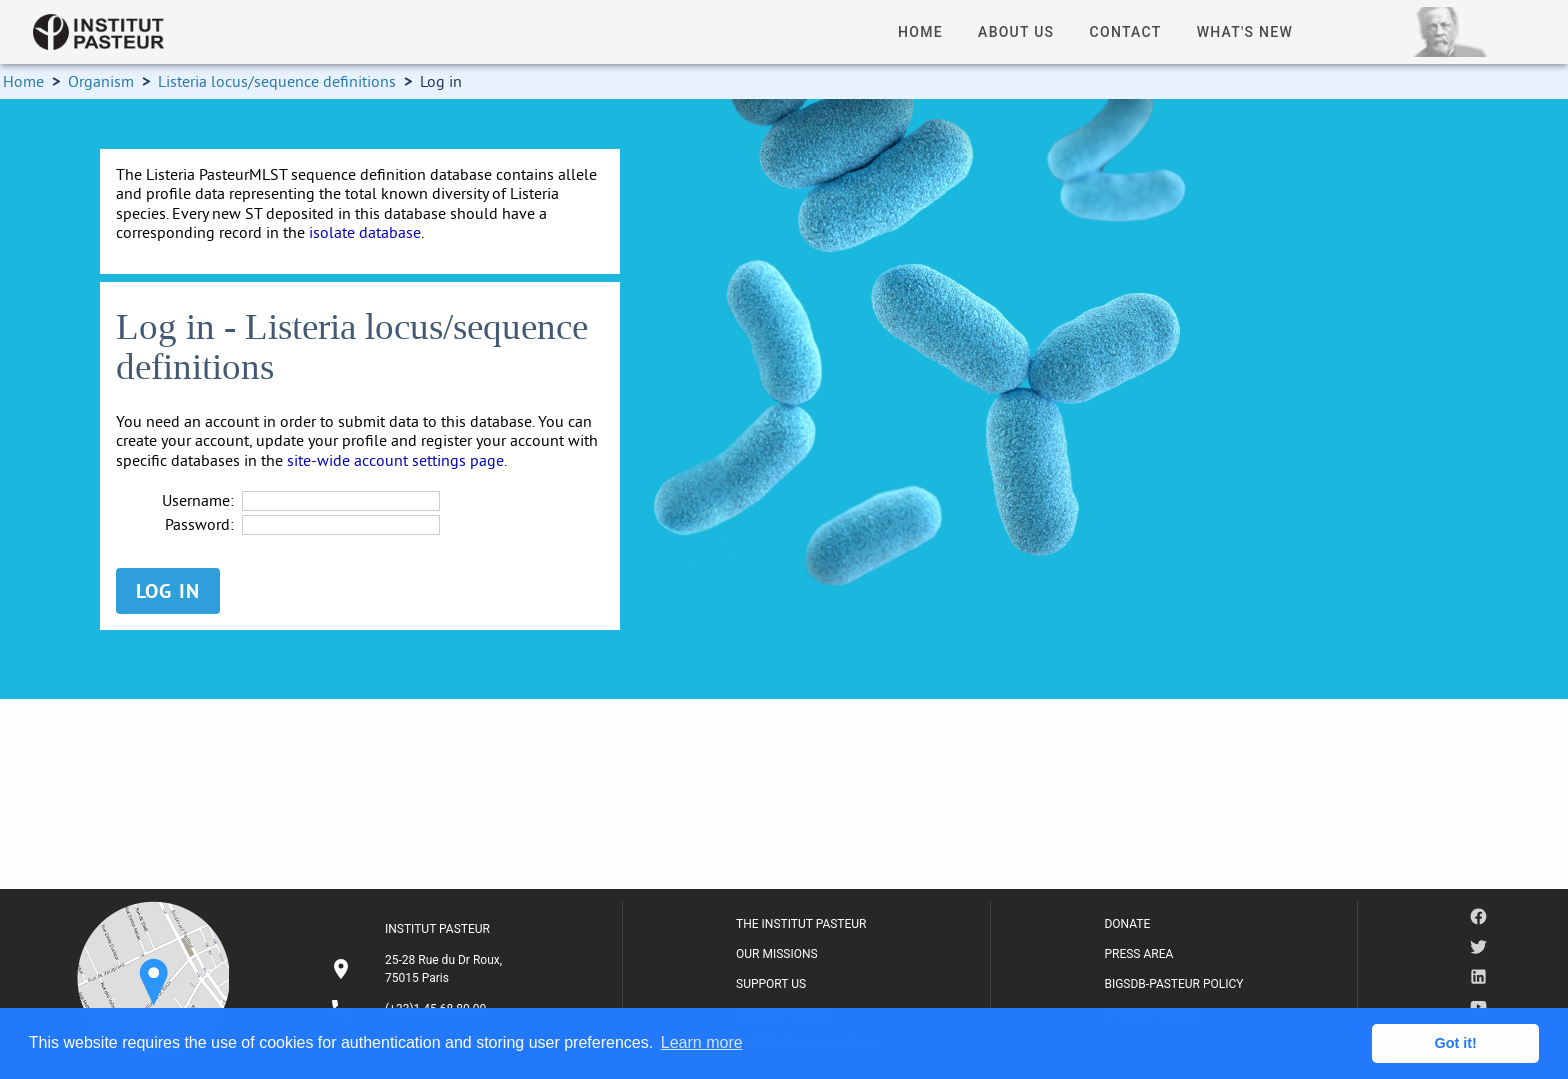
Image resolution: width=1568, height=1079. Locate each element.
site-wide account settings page (395, 460)
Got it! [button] (1456, 1043)
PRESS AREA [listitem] (1138, 954)
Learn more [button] (702, 1042)
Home (23, 81)
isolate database (365, 232)
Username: (198, 500)
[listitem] (419, 969)
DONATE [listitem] (1127, 924)
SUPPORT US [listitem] (771, 984)
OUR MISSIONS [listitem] (777, 954)
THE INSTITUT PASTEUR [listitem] (801, 924)
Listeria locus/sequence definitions (277, 81)
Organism (101, 81)
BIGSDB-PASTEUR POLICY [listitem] (1173, 984)
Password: (199, 524)
